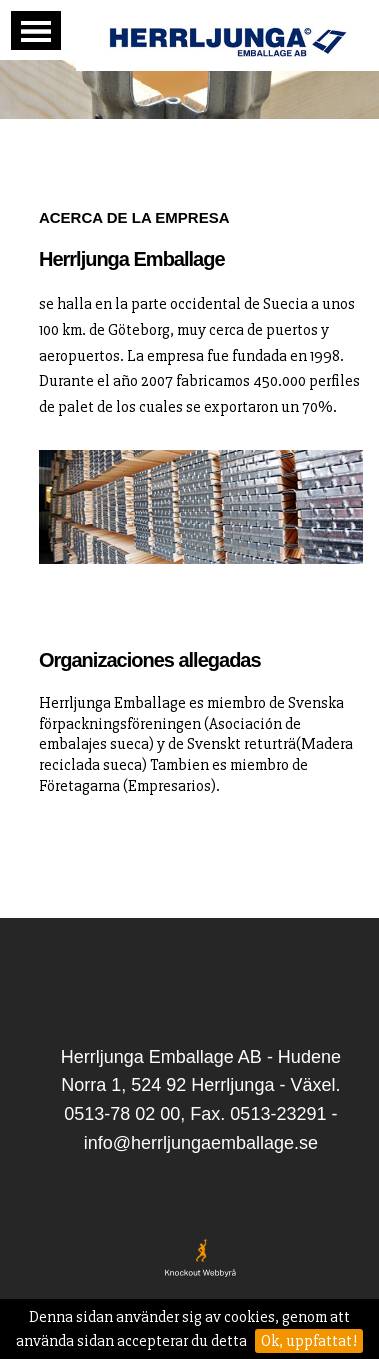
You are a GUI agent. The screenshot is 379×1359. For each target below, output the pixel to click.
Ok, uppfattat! (309, 1341)
